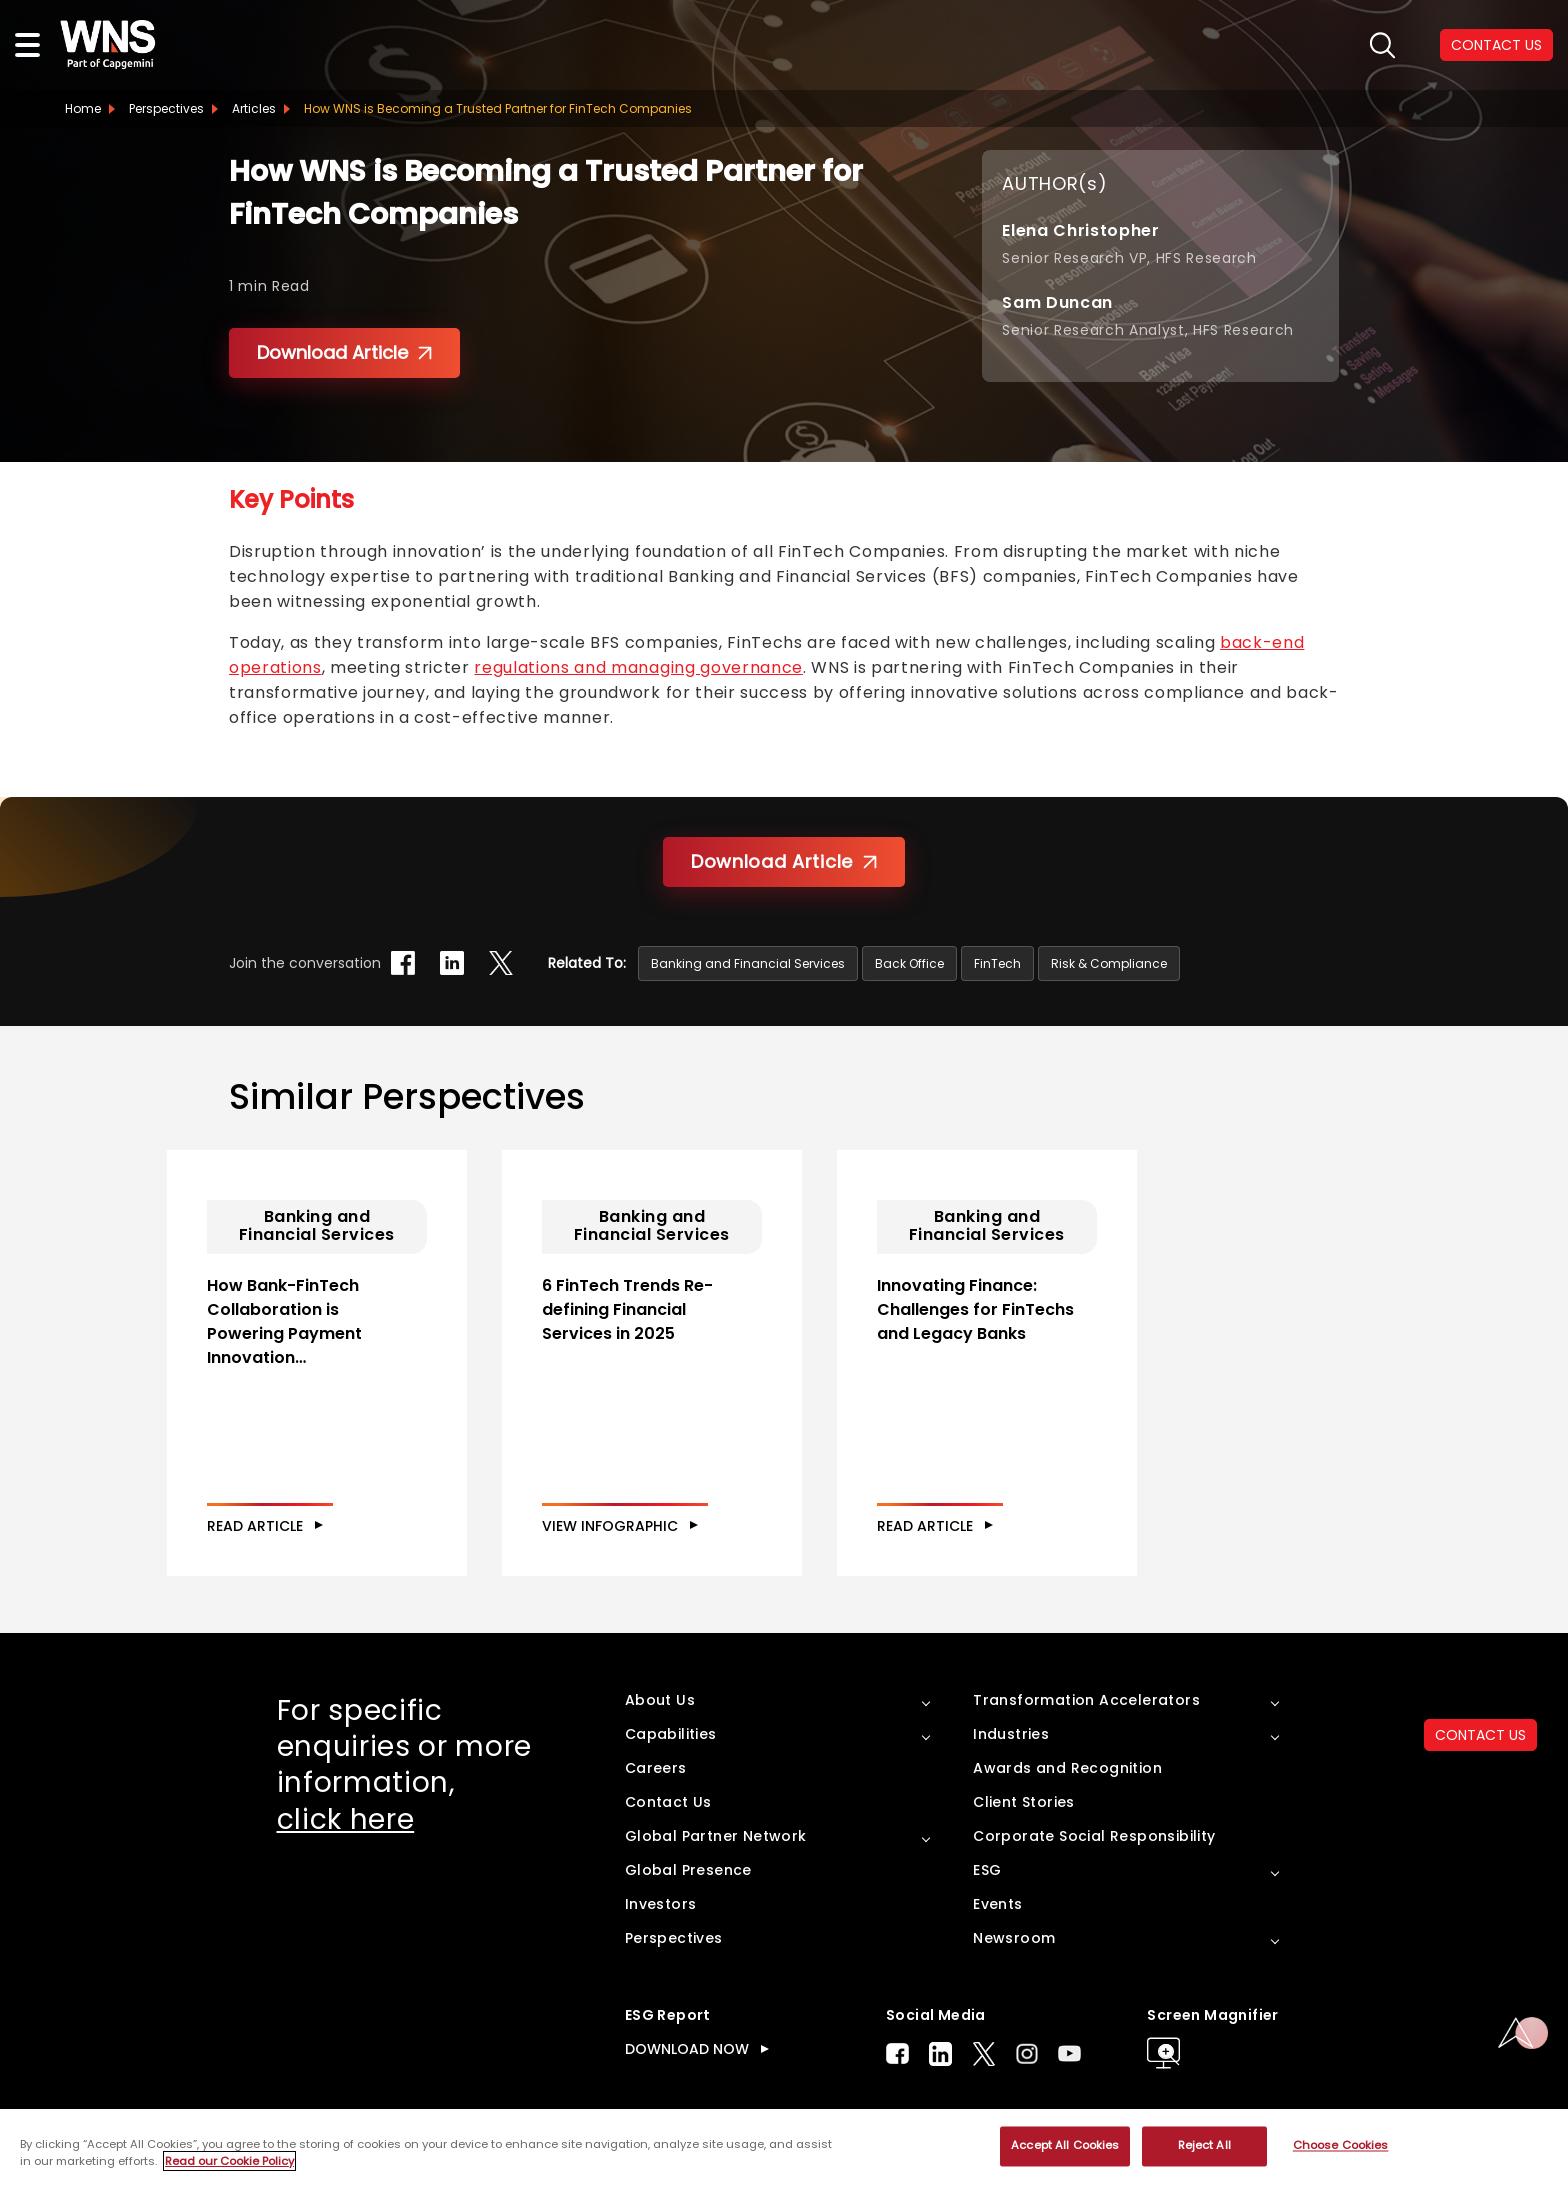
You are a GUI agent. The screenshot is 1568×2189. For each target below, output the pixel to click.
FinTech (997, 963)
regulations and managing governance (638, 667)
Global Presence (688, 1870)
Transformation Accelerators (1086, 1700)
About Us (660, 1700)
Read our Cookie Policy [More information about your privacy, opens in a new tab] (229, 2161)
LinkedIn (940, 2054)
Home (83, 108)
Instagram (1027, 2053)
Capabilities (671, 1734)
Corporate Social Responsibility (1094, 1836)
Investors (661, 1904)
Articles (254, 108)
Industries (1011, 1734)
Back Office (909, 963)
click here (346, 1819)
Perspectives (166, 108)
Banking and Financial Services (748, 963)
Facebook (897, 2053)
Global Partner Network (716, 1836)
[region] (784, 2149)
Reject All (1204, 2146)
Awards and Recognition (1067, 1768)
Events (997, 1904)
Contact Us (668, 1802)
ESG (987, 1870)
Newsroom (1014, 1938)
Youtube (1069, 2053)
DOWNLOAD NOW (687, 2049)
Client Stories (1024, 1802)
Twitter (984, 2054)
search (1382, 45)
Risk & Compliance (1109, 963)
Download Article (344, 352)
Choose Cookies (1341, 2146)
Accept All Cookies (1065, 2146)
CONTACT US (1480, 1735)
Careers (656, 1768)
